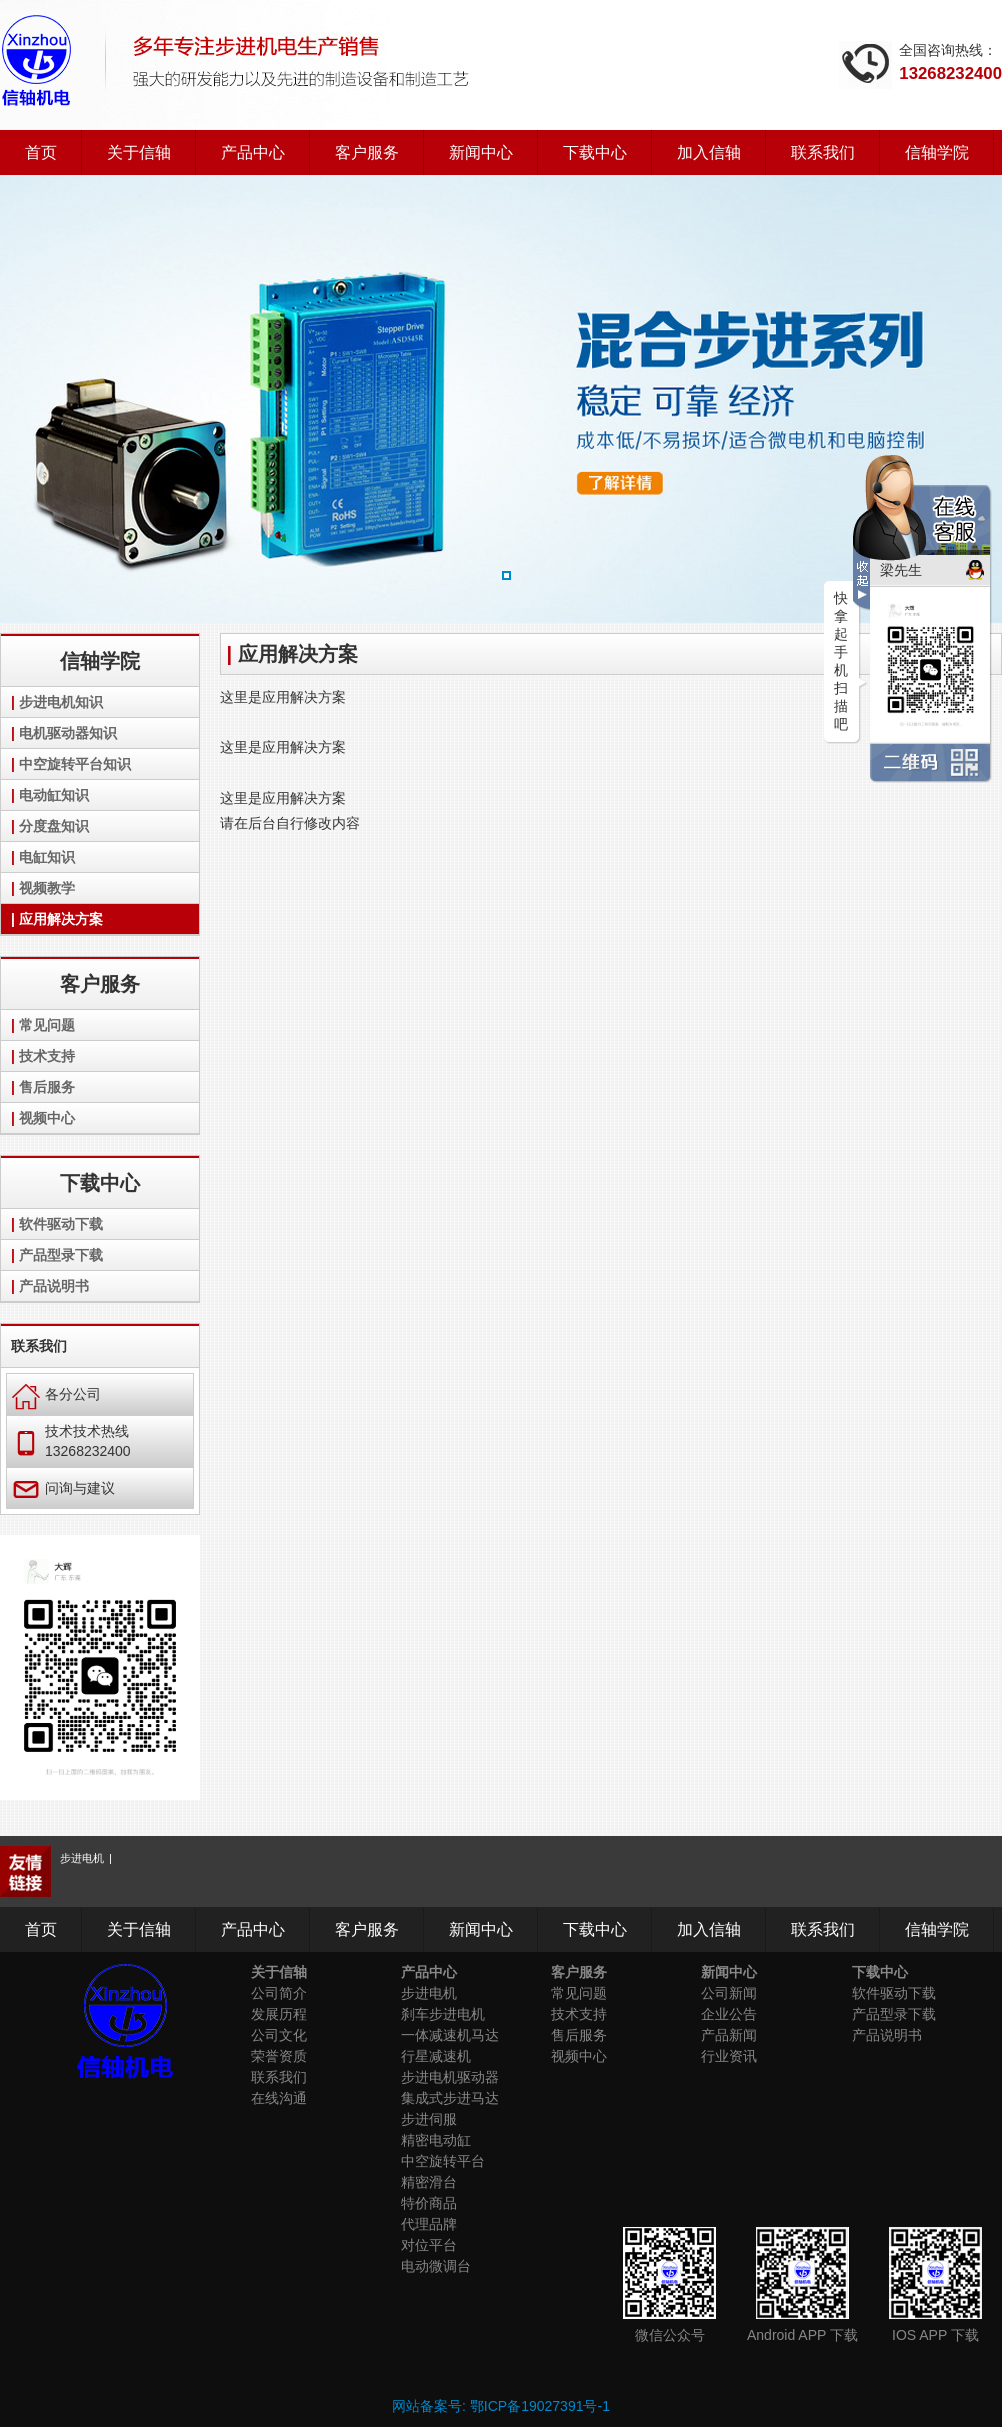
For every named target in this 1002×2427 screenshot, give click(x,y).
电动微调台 (436, 2266)
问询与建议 (63, 1488)
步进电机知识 (61, 702)
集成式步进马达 (450, 2098)
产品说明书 (54, 1286)
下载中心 (595, 152)
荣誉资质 (279, 2056)
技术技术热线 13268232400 (71, 1441)
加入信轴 (709, 152)
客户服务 (367, 152)
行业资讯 (729, 2056)
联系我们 (823, 152)
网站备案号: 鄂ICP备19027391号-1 (501, 2406)
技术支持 (47, 1056)
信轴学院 (937, 152)
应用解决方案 (61, 919)
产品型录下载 (61, 1255)
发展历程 (279, 2014)
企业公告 (729, 2014)
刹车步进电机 (443, 2014)
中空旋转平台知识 (75, 764)
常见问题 (47, 1025)
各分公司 (56, 1394)
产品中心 (253, 152)
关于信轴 (139, 152)
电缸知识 (47, 857)
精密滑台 (429, 2182)
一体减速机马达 (450, 2035)
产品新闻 (729, 2035)
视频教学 (47, 888)
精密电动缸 (436, 2140)
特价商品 (429, 2203)
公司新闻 (729, 1993)
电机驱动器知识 (68, 733)
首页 (41, 152)
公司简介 (279, 1993)
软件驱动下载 (61, 1224)
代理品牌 (429, 2224)
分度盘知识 (54, 826)
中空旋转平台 (443, 2161)
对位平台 (429, 2245)
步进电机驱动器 (450, 2077)
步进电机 (82, 1858)
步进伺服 (429, 2119)
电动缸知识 (54, 795)
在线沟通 (279, 2098)
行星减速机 (436, 2056)
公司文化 (279, 2035)
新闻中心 (481, 152)
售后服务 (47, 1087)
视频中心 (47, 1118)
